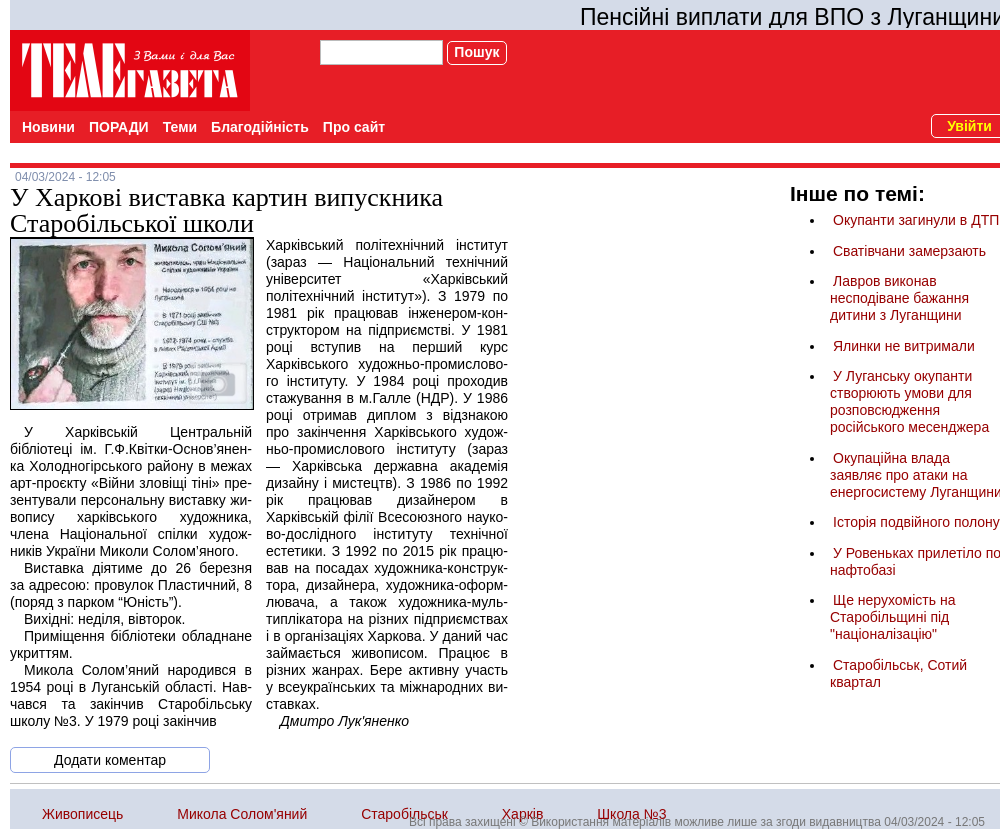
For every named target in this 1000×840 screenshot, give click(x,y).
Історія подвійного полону (916, 522)
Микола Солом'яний (242, 814)
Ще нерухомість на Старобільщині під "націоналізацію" (892, 617)
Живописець (82, 814)
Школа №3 (631, 814)
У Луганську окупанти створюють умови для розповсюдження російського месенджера (909, 401)
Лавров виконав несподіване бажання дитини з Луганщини (899, 298)
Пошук (476, 52)
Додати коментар (110, 760)
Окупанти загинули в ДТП (916, 220)
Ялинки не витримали (904, 346)
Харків (523, 814)
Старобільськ (404, 814)
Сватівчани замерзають (909, 251)
